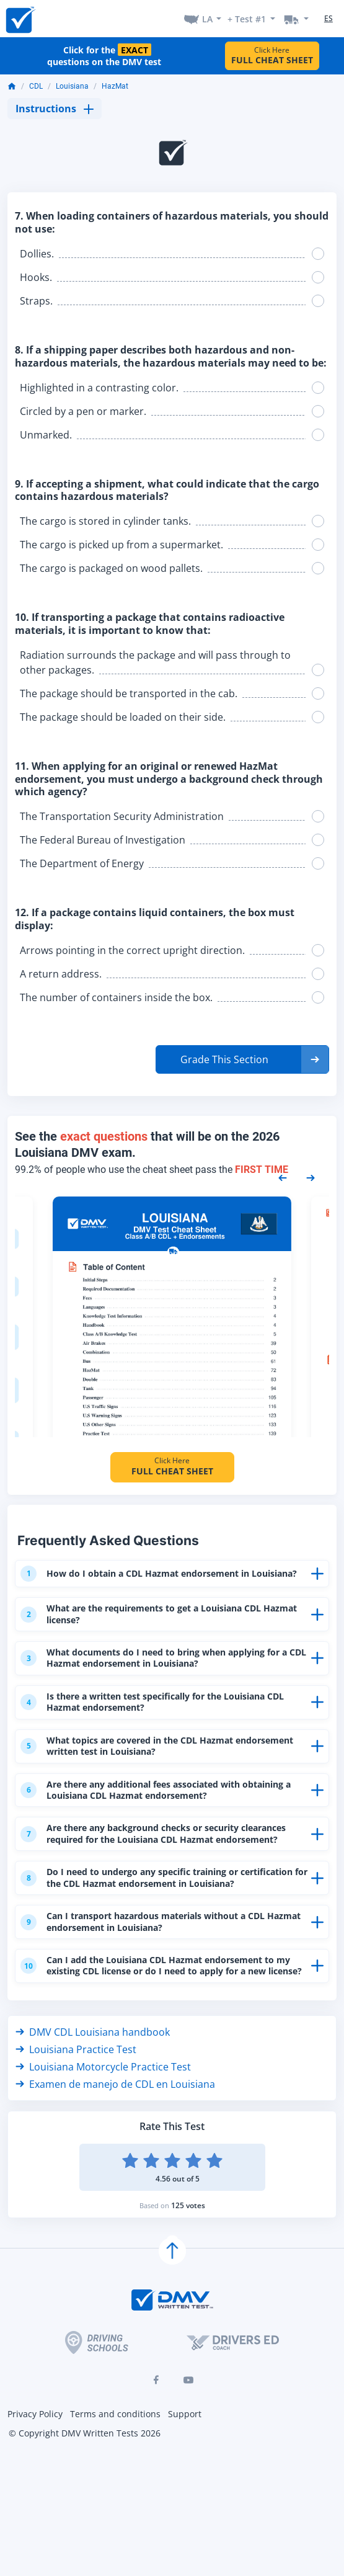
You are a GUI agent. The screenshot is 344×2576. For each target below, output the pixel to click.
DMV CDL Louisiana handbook (92, 2072)
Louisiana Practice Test (75, 2089)
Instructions (54, 108)
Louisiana (72, 86)
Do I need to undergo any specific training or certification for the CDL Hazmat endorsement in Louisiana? (148, 1898)
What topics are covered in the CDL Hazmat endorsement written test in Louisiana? (135, 1757)
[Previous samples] (282, 1176)
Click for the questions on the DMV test (104, 56)
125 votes (188, 2245)
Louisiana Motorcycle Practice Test (103, 2107)
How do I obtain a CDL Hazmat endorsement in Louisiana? (142, 1577)
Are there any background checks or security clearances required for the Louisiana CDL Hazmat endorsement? (164, 1847)
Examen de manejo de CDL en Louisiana (115, 2124)
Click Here (272, 55)
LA (207, 19)
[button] (242, 1059)
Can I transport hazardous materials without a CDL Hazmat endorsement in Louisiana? (152, 1948)
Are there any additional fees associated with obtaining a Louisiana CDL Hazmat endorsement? (164, 1802)
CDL (36, 86)
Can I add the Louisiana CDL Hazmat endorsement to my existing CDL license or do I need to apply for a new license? (165, 2000)
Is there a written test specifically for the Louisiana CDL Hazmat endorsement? (163, 1712)
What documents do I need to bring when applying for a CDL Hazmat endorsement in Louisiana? (164, 1667)
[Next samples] (310, 1176)
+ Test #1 (246, 19)
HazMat (115, 86)
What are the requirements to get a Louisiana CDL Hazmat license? (150, 1622)
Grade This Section (224, 1059)
